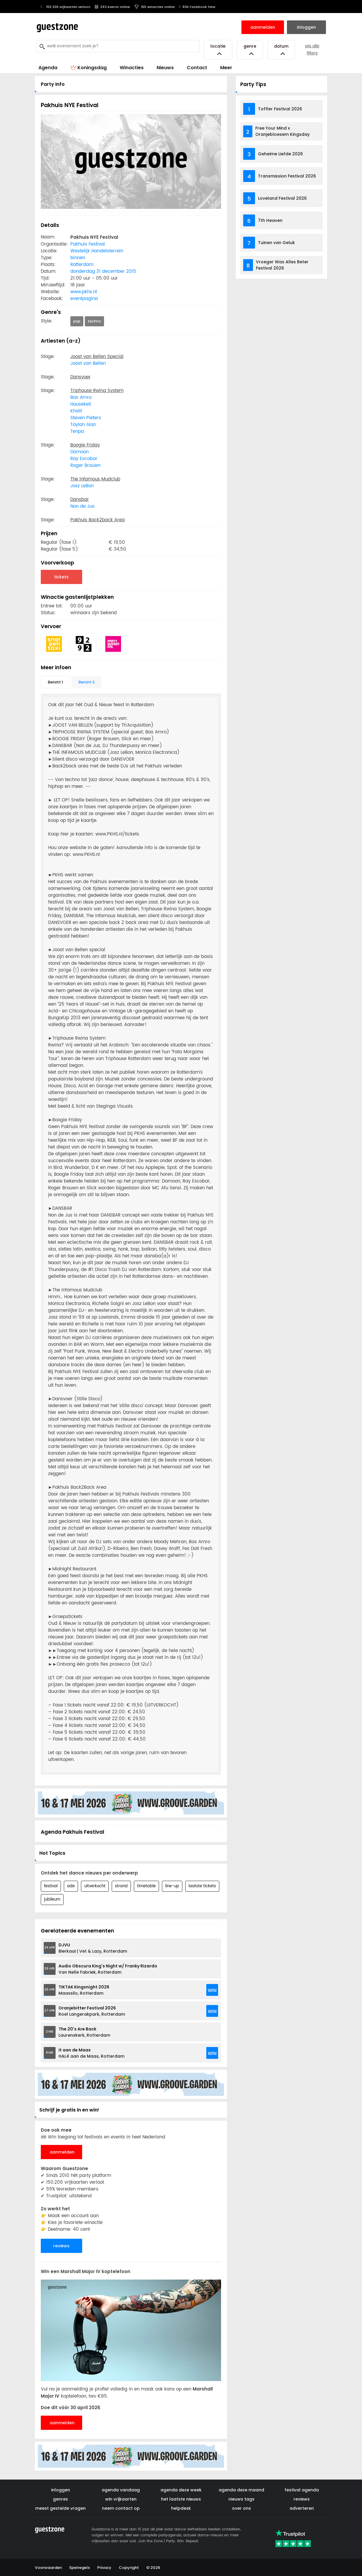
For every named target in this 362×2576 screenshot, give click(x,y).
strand (121, 1886)
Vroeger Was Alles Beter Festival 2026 (282, 265)
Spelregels (79, 2567)
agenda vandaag (121, 2490)
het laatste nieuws (181, 2499)
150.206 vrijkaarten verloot (64, 6)
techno (94, 321)
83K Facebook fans (197, 6)
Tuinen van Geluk (276, 243)
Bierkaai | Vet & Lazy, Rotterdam (93, 1948)
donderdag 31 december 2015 (103, 271)
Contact (197, 67)
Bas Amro (81, 397)
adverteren (302, 2508)
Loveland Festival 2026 (282, 198)
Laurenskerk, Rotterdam (84, 2032)
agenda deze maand (241, 2490)
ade (71, 1886)
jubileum (52, 1899)
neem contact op (121, 2508)
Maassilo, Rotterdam (84, 1990)
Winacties (132, 67)
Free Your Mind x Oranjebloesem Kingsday (282, 131)
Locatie (217, 49)
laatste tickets (202, 1886)
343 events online (112, 6)
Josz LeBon (82, 486)
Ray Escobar (84, 458)
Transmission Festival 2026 (287, 176)
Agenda (47, 67)
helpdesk (181, 2508)
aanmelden (62, 2152)
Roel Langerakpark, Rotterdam (92, 2011)
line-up (172, 1886)
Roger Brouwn (85, 465)
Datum (281, 49)
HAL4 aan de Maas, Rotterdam (91, 2053)
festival (51, 1886)
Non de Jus (82, 506)
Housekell (80, 404)
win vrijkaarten (121, 2499)
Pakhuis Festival (87, 244)
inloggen (60, 2490)
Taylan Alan (83, 424)
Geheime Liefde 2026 (280, 154)
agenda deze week (181, 2490)
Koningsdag (88, 67)
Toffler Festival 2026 (280, 109)
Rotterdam (81, 264)
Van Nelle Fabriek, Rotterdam (108, 1969)
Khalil (76, 411)
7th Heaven (270, 220)
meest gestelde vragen (60, 2508)
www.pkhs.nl (83, 292)
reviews (61, 2246)
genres (60, 2499)
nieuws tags (241, 2499)
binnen (77, 258)
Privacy (104, 2567)
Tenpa (77, 431)
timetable (146, 1886)
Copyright (129, 2567)
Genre (250, 49)
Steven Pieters (85, 418)
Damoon (79, 452)
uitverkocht (94, 1886)
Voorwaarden (48, 2567)
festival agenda (302, 2490)
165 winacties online (154, 6)
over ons (241, 2508)
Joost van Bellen (88, 363)
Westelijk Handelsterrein (96, 251)
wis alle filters (312, 50)
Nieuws (165, 67)
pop (76, 321)
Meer (226, 67)
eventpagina (84, 298)
